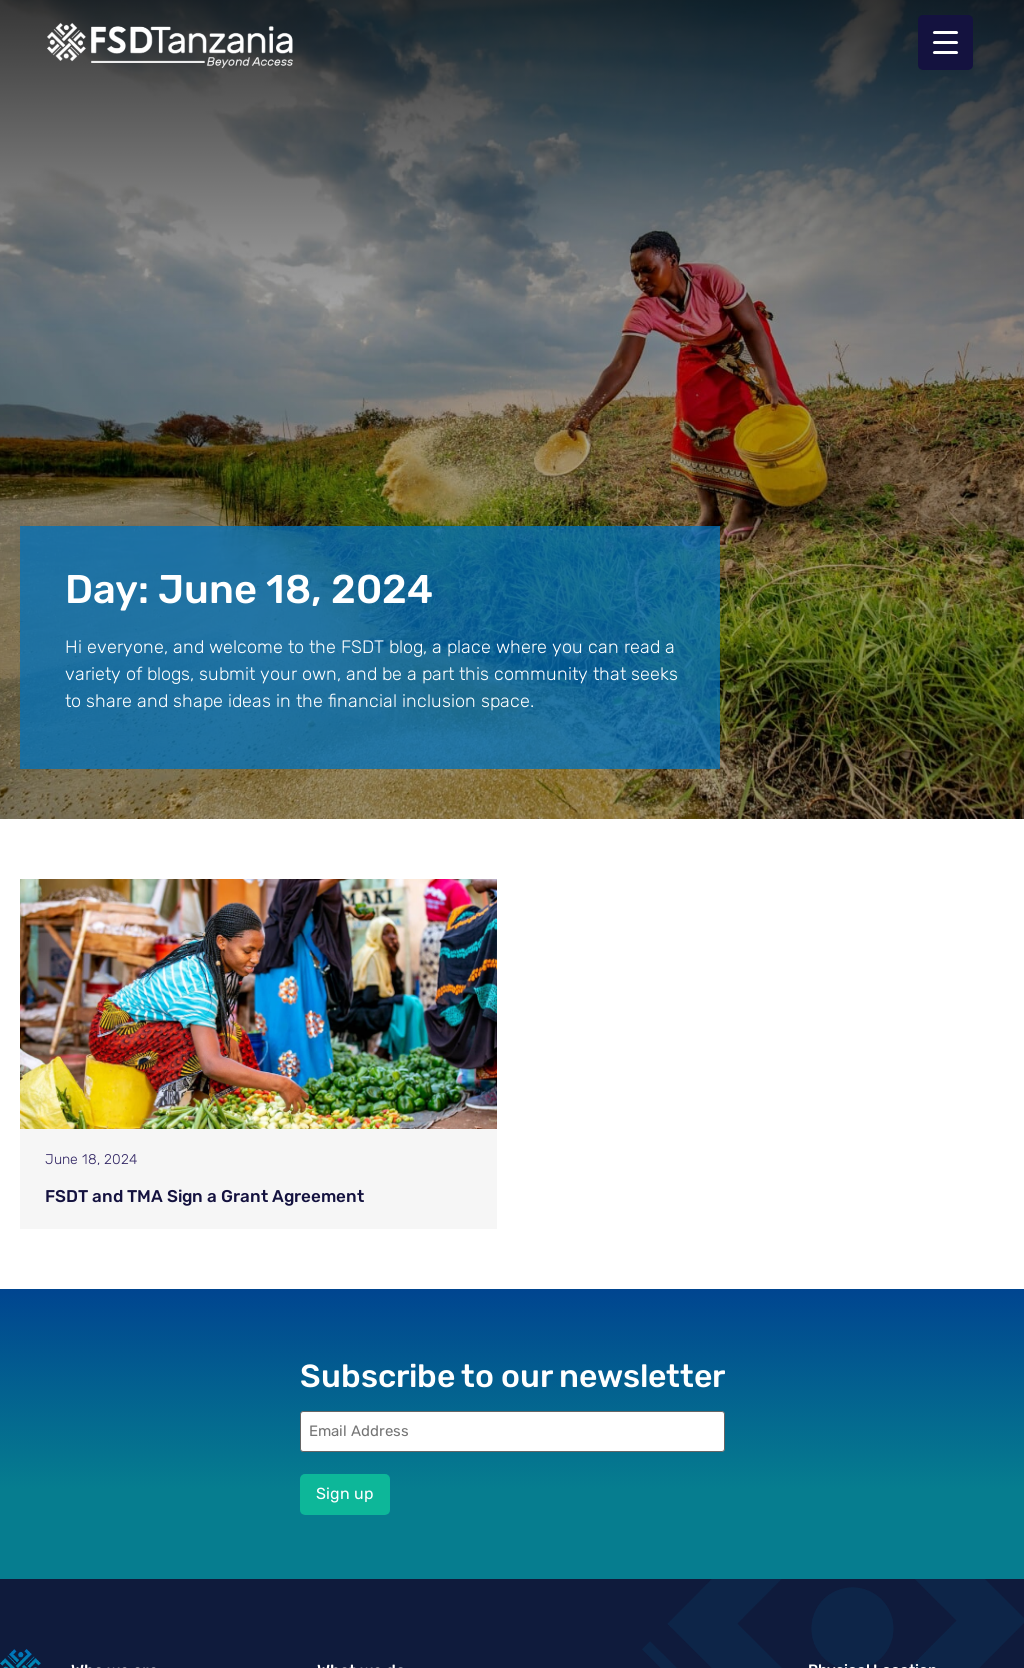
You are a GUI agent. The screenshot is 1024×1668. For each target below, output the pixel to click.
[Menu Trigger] (945, 42)
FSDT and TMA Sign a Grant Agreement (204, 1196)
